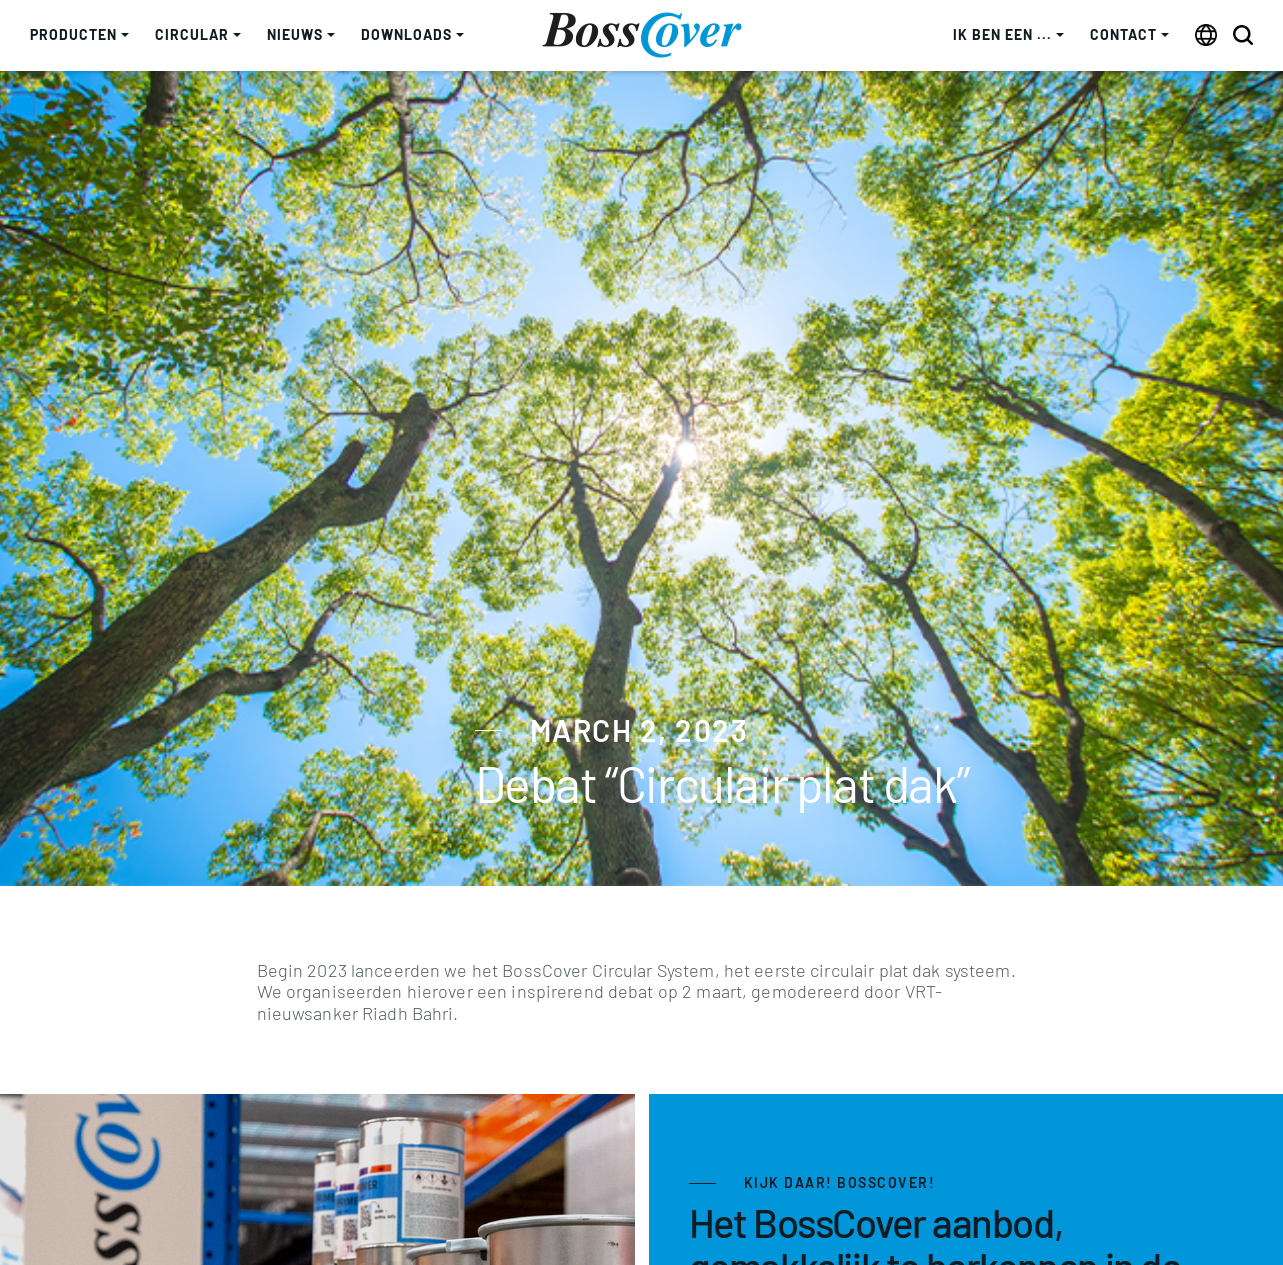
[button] (79, 35)
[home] (642, 35)
